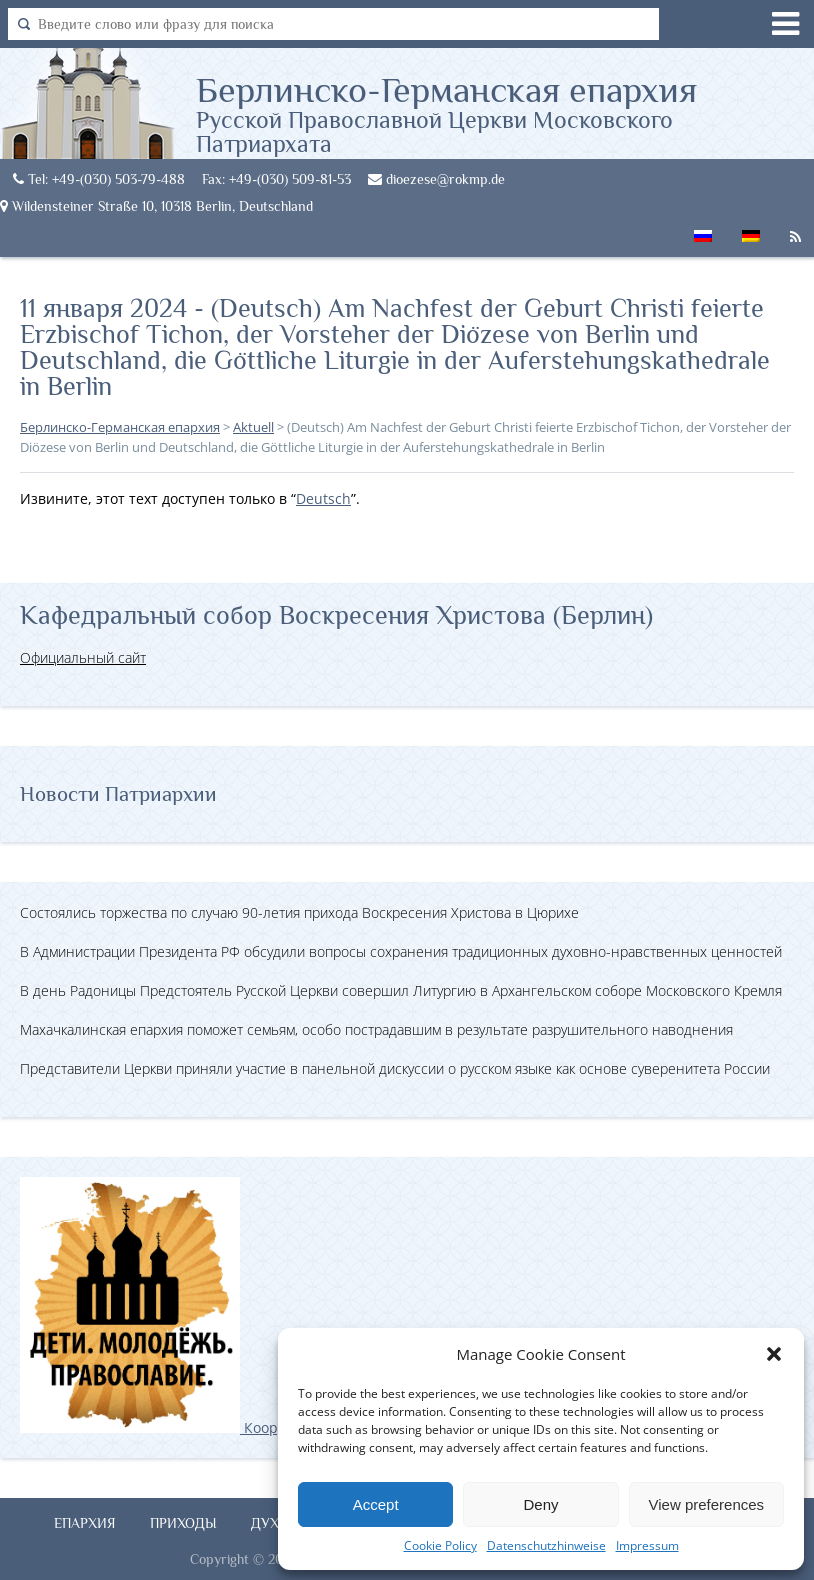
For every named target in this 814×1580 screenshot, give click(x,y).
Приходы (183, 1523)
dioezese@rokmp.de (436, 179)
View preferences (707, 1504)
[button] (774, 1354)
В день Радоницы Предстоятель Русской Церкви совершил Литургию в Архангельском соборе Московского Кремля (401, 990)
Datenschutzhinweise (546, 1545)
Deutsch (323, 498)
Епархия (85, 1523)
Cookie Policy (440, 1545)
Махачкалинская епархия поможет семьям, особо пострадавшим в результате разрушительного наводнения (376, 1029)
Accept (376, 1504)
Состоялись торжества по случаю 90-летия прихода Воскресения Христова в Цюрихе (299, 912)
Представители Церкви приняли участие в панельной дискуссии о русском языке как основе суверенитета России (395, 1068)
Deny (540, 1504)
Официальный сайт (83, 657)
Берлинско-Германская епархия (505, 113)
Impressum (647, 1545)
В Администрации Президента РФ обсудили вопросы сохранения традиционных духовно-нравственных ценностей (401, 951)
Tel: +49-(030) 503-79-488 (99, 179)
